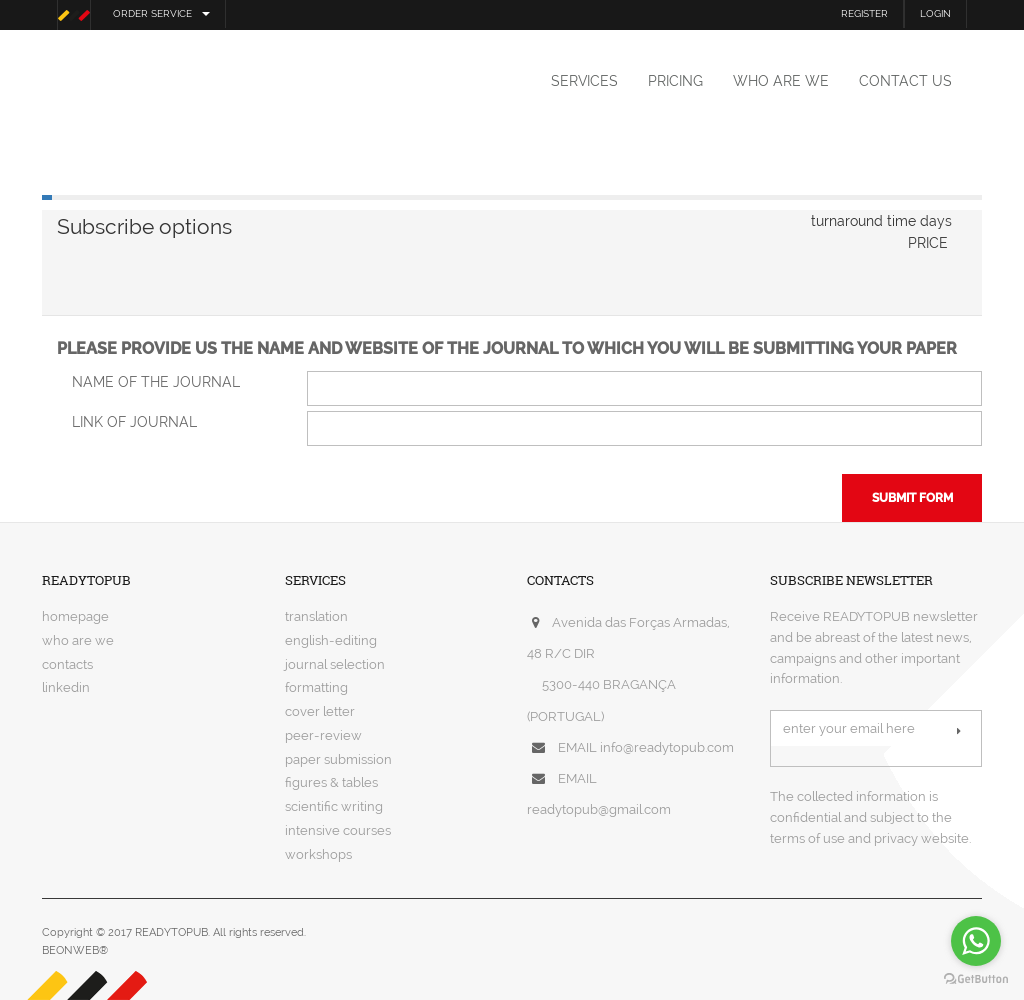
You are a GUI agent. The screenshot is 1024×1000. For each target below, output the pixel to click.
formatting (316, 687)
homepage (75, 616)
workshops (318, 854)
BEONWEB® (75, 950)
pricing (675, 81)
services (584, 81)
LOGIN (935, 13)
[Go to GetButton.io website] (976, 979)
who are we (781, 81)
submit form (912, 498)
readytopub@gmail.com (599, 809)
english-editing (331, 640)
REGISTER (864, 13)
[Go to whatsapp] (976, 941)
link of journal (134, 422)
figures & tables (331, 783)
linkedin (66, 687)
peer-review (323, 735)
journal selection (335, 664)
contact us (905, 81)
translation (316, 616)
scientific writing (334, 806)
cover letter (320, 711)
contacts (67, 664)
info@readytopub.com (667, 747)
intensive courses (338, 830)
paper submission (338, 759)
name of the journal (156, 382)
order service (161, 13)
